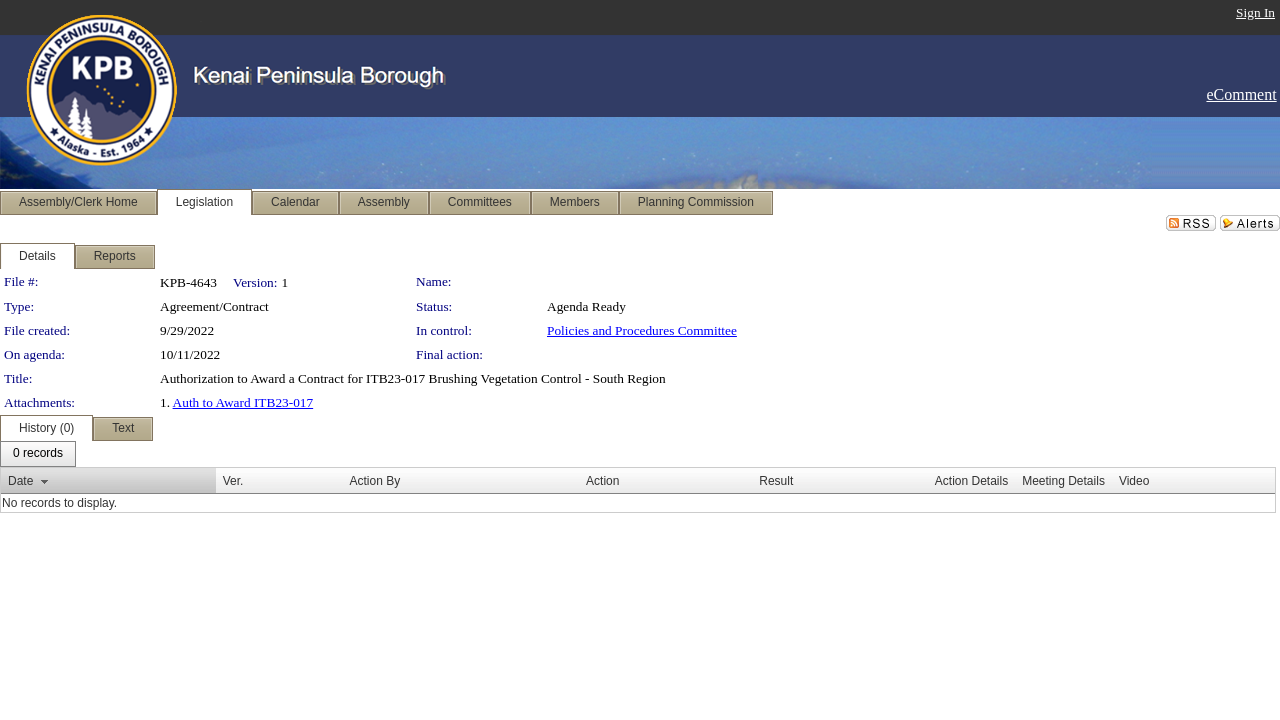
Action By (374, 481)
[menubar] (38, 454)
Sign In (1255, 12)
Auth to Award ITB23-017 (243, 402)
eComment (1241, 94)
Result (776, 481)
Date (20, 481)
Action (602, 481)
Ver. (233, 481)
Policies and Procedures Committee (642, 330)
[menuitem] (38, 454)
